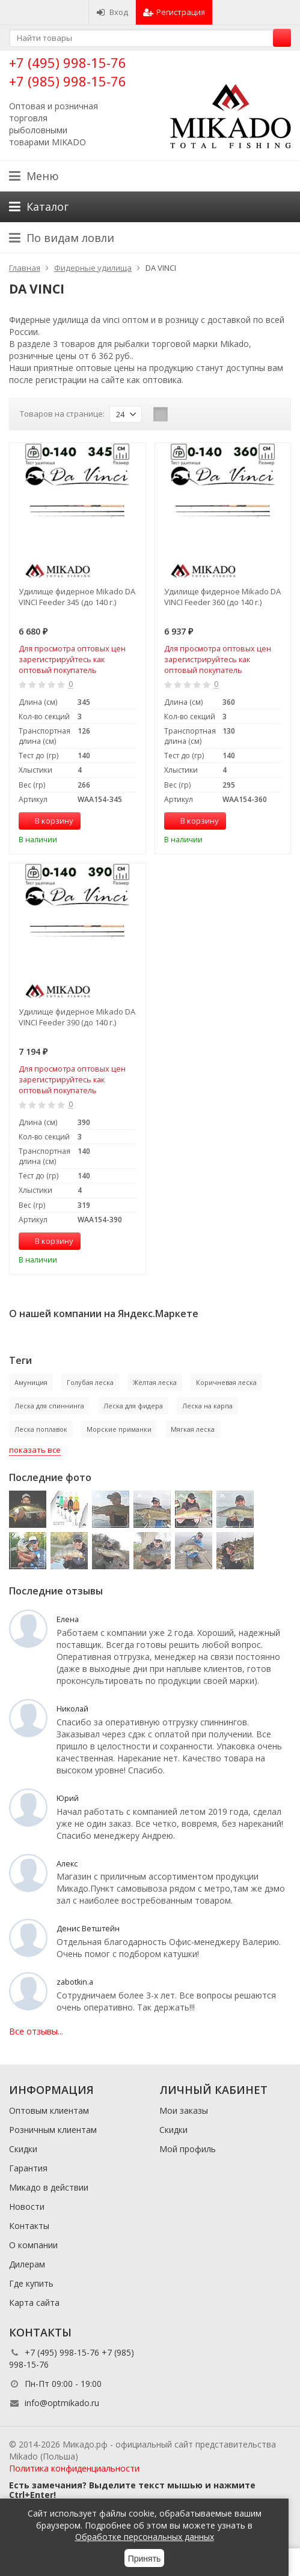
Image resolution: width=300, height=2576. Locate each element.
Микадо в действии (48, 2187)
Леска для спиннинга (49, 1405)
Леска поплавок (40, 1429)
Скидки (23, 2149)
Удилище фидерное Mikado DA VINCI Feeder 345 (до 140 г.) (77, 597)
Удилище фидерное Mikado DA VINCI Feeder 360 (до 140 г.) (222, 597)
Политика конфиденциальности (74, 2468)
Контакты (29, 2225)
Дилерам (27, 2264)
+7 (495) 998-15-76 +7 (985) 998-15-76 (67, 71)
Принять (144, 2558)
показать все (35, 1449)
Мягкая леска (193, 1429)
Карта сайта (34, 2302)
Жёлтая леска (155, 1382)
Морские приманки (119, 1429)
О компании (33, 2245)
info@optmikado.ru (62, 2403)
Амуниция (30, 1382)
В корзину (47, 820)
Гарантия (28, 2168)
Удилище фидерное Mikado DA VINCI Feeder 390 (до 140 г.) (77, 1017)
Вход (112, 12)
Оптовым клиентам (49, 2110)
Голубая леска (90, 1382)
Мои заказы (183, 2110)
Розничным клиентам (53, 2129)
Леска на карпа (207, 1405)
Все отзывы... (36, 2031)
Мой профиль (187, 2149)
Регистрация (174, 12)
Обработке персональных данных (144, 2536)
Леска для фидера (133, 1405)
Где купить (31, 2283)
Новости (26, 2206)
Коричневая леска (226, 1382)
